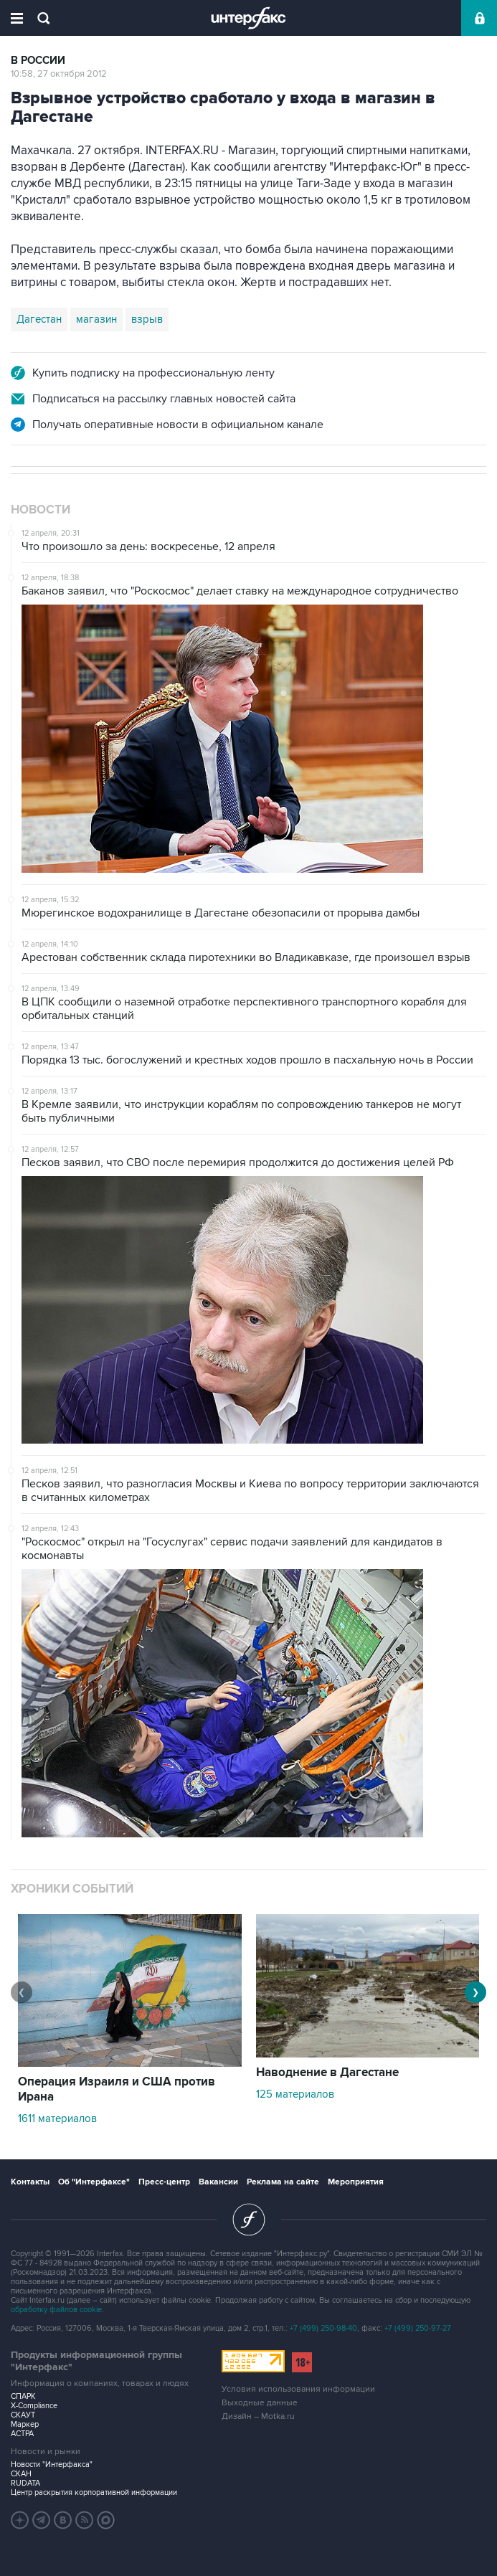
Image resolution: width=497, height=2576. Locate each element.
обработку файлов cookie (56, 2309)
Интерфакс (248, 17)
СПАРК (23, 2396)
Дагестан (39, 319)
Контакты (30, 2182)
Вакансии (218, 2182)
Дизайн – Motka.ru (258, 2416)
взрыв (147, 319)
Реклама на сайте (283, 2182)
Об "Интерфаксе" (94, 2182)
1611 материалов (57, 2118)
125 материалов (295, 2094)
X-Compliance (34, 2405)
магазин (96, 319)
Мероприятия (356, 2182)
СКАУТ (23, 2415)
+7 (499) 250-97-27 (417, 2328)
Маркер (25, 2424)
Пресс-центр (164, 2182)
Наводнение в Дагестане (327, 2072)
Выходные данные (260, 2402)
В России (38, 60)
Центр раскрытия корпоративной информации (94, 2492)
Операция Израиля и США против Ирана (116, 2089)
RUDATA (25, 2483)
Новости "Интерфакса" (52, 2464)
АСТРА (22, 2433)
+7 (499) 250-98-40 (323, 2328)
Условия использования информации (298, 2389)
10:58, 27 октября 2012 (59, 74)
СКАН (21, 2473)
